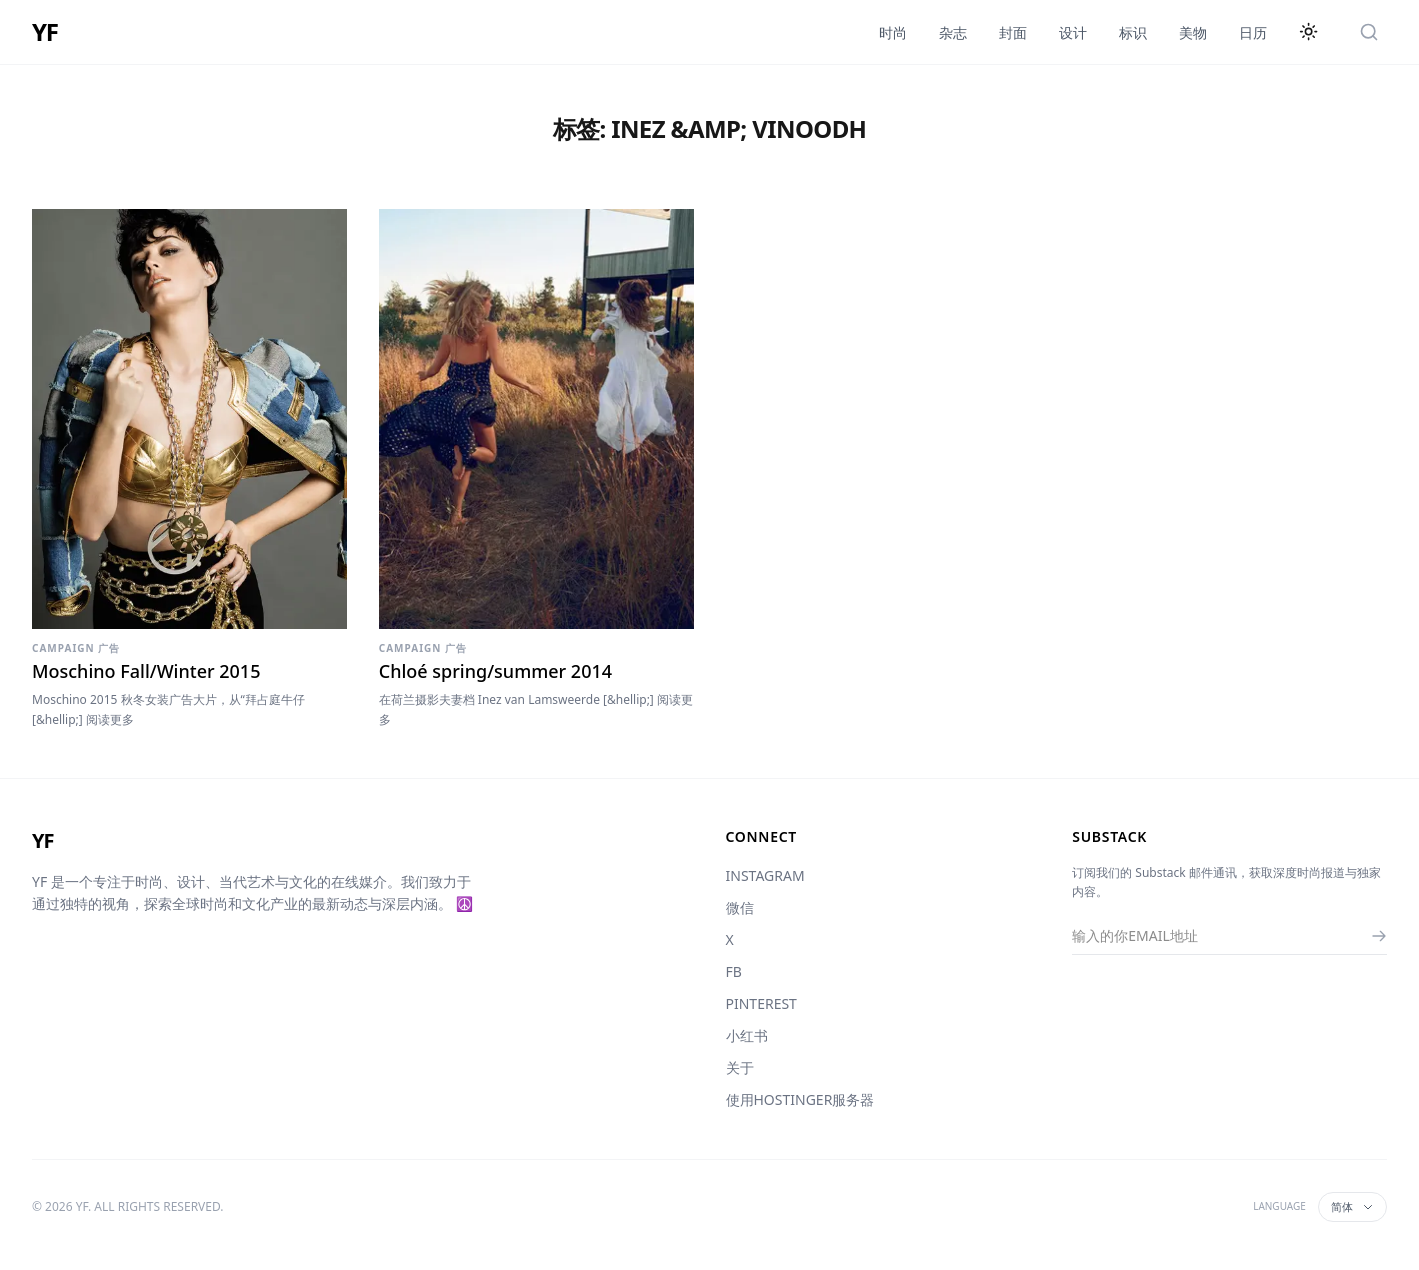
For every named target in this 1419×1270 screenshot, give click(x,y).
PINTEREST (761, 1003)
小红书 (747, 1035)
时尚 (893, 32)
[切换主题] (1309, 32)
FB (734, 971)
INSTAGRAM (765, 875)
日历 (1253, 32)
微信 (740, 907)
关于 (740, 1067)
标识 (1133, 32)
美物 (1193, 32)
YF (45, 32)
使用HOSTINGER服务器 (800, 1099)
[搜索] (1369, 32)
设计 (1073, 32)
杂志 (953, 32)
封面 (1013, 32)
